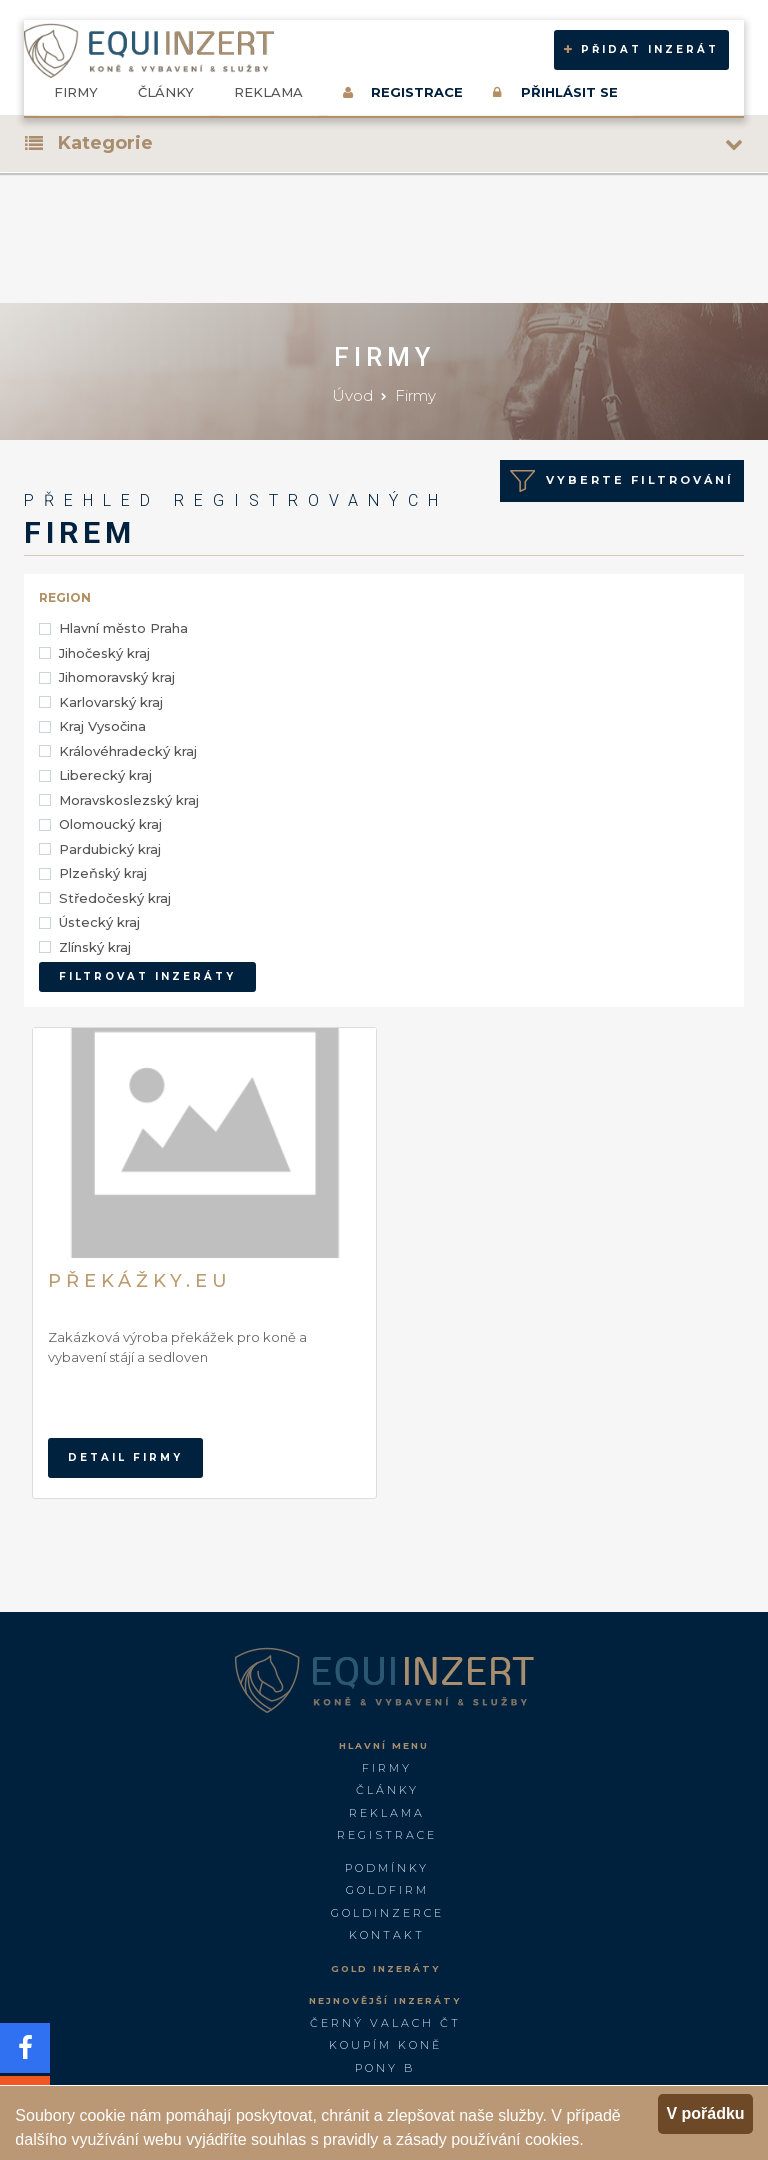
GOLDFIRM (387, 1890)
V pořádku (705, 2113)
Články (166, 92)
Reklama (268, 92)
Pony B (385, 2068)
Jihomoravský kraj (117, 677)
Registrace (387, 1835)
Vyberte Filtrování (622, 481)
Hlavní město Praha (123, 628)
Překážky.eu (140, 1281)
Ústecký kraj (99, 922)
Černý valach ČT (385, 2023)
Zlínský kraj (95, 947)
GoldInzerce (387, 1913)
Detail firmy (125, 1457)
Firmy (76, 92)
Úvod (352, 395)
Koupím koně (385, 2045)
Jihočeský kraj (104, 653)
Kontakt (387, 1935)
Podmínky (387, 1868)
